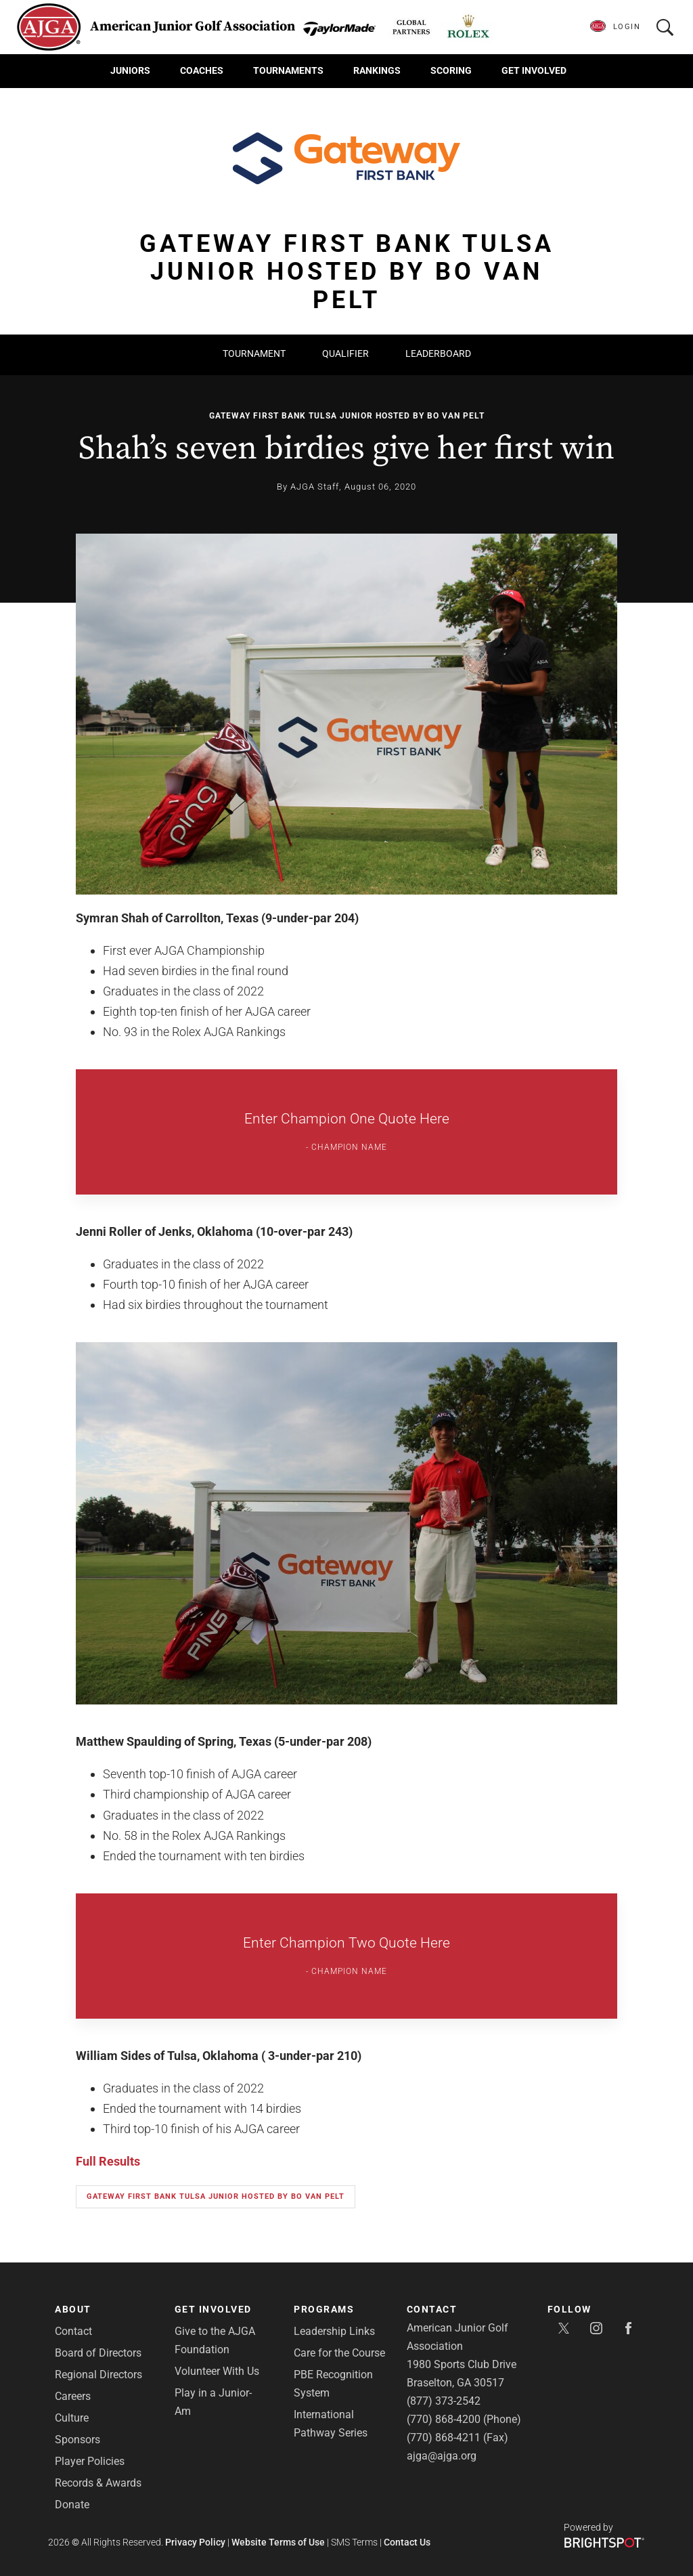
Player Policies (90, 2461)
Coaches (201, 70)
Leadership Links (334, 2331)
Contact (73, 2331)
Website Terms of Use (278, 2542)
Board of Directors (98, 2352)
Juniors (130, 70)
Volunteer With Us (217, 2371)
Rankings (377, 70)
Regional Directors (98, 2374)
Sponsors (77, 2439)
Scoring (451, 70)
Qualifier (345, 353)
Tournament (254, 353)
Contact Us (407, 2542)
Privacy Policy (195, 2542)
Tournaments (288, 70)
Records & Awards (98, 2482)
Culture (72, 2417)
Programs (324, 2309)
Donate (72, 2504)
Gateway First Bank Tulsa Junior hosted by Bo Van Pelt (347, 416)
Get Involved (533, 70)
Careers (73, 2396)
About (73, 2309)
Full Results (108, 2161)
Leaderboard (438, 353)
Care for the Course (339, 2352)
